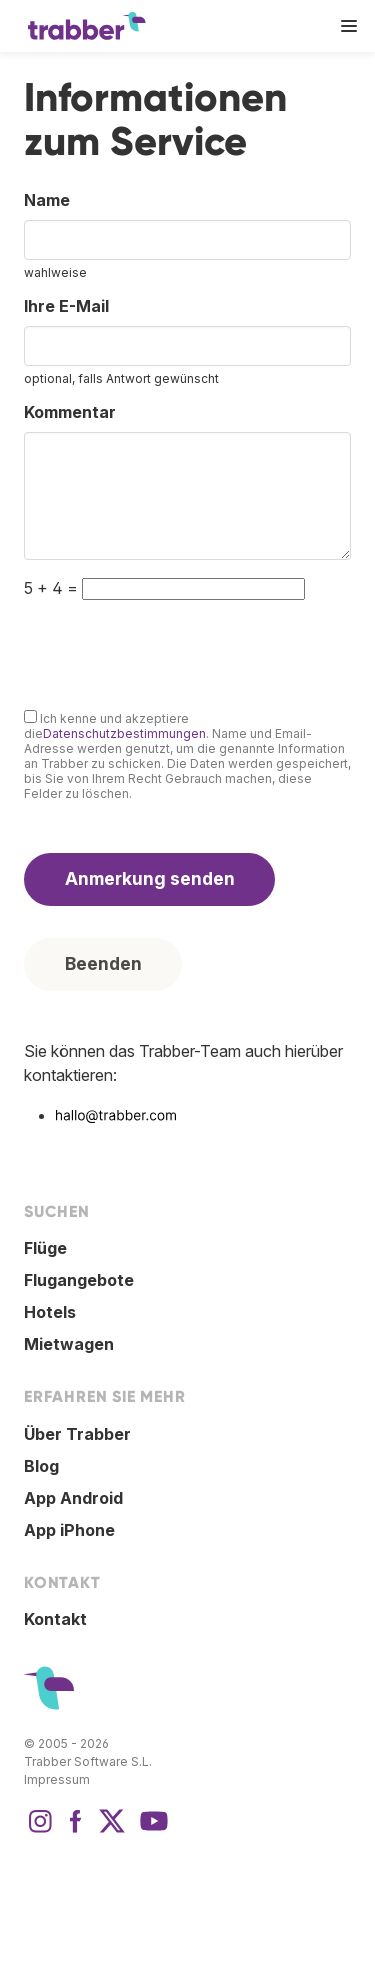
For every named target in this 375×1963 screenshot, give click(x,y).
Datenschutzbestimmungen (124, 733)
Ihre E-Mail (66, 306)
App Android (73, 1498)
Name (47, 200)
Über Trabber (77, 1434)
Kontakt (55, 1619)
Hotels (50, 1312)
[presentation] (176, 651)
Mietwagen (69, 1344)
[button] (349, 26)
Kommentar (70, 412)
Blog (41, 1466)
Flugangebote (79, 1280)
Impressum (57, 1779)
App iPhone (69, 1530)
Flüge (45, 1248)
